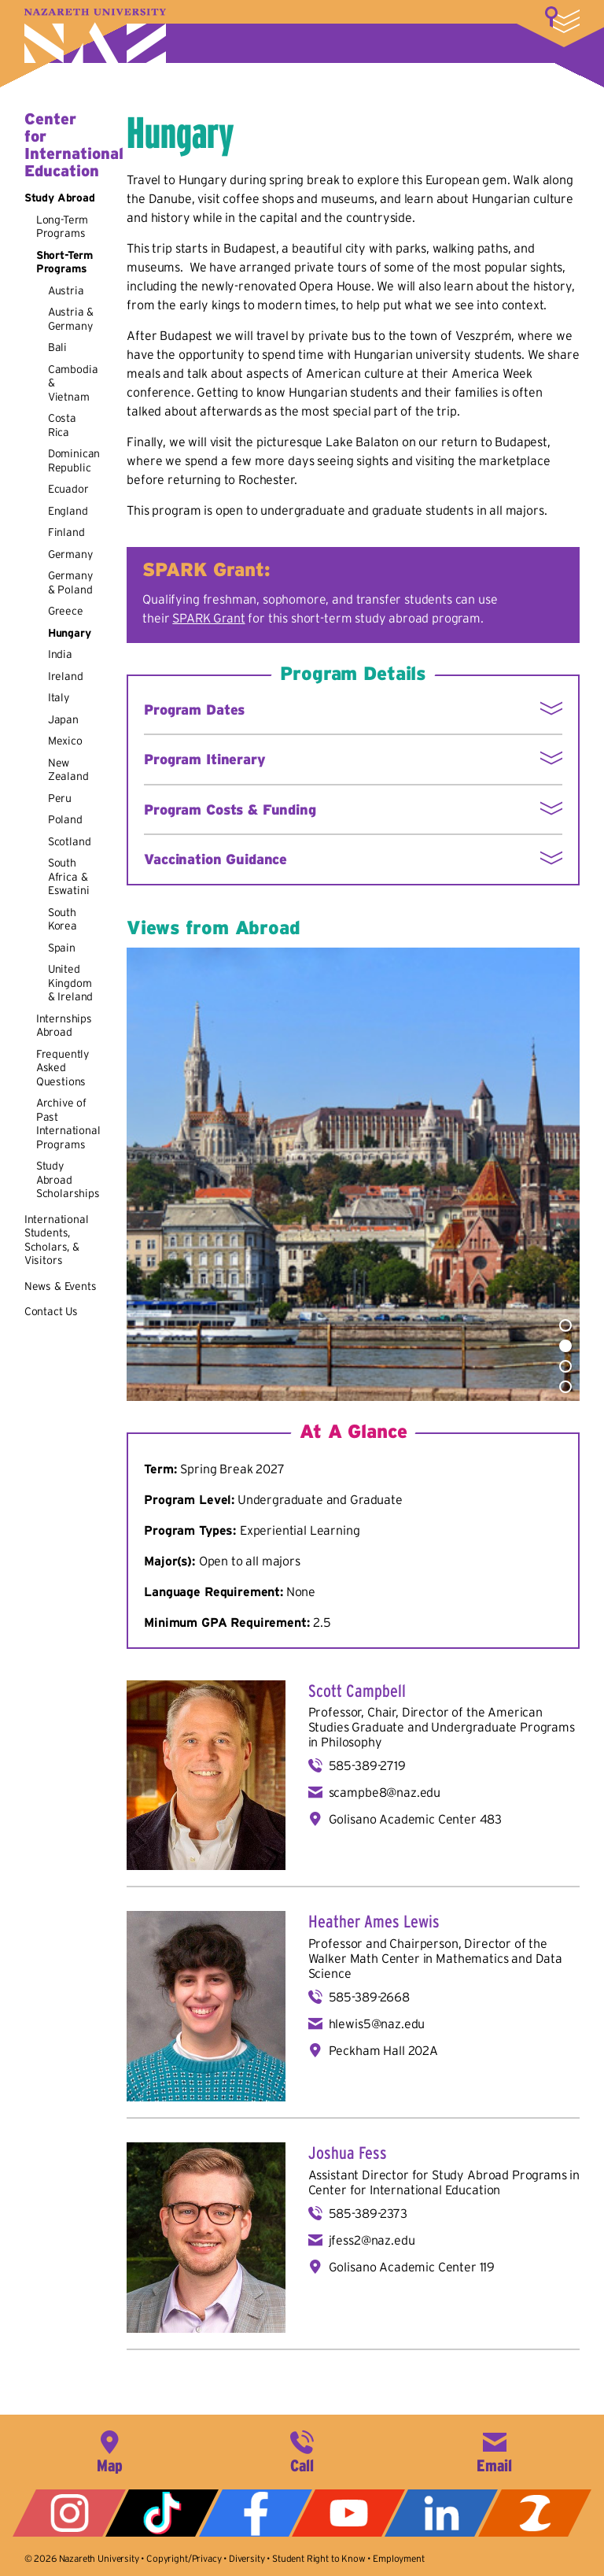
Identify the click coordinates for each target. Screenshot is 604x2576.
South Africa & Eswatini (69, 876)
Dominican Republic (74, 460)
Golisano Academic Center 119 (412, 2266)
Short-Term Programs (64, 262)
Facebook (255, 2513)
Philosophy (351, 1742)
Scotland (69, 841)
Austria (66, 290)
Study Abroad (59, 197)
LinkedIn (441, 2513)
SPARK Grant (208, 618)
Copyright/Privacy (183, 2558)
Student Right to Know (319, 2558)
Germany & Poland (70, 582)
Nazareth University (95, 36)
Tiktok (162, 2513)
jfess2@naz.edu (372, 2240)
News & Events (60, 1286)
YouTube (348, 2513)
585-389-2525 (302, 2450)
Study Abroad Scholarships (68, 1179)
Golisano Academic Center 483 (416, 1819)
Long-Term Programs (62, 226)
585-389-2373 (368, 2213)
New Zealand (68, 769)
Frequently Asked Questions (62, 1068)
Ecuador (68, 488)
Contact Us (51, 1311)
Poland (65, 819)
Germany (70, 554)
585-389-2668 (369, 1996)
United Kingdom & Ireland (71, 983)
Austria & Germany (71, 318)
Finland (66, 532)
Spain (62, 947)
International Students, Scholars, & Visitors (56, 1240)
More (562, 19)
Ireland (65, 676)
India (60, 654)
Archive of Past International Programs (68, 1123)
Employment (398, 2558)
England (68, 510)
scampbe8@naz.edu (384, 1792)
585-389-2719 (367, 1765)
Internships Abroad (64, 1025)
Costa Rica (62, 425)
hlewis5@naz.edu (377, 2023)
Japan (63, 719)
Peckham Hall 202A (383, 2050)
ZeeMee (534, 2513)
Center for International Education (73, 144)
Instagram (69, 2513)
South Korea (62, 919)
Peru (60, 798)
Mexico (65, 740)
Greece (65, 610)
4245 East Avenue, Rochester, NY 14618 (109, 2450)
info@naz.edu (494, 2450)
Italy (58, 697)
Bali (57, 347)
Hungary (69, 632)
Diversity (247, 2558)
